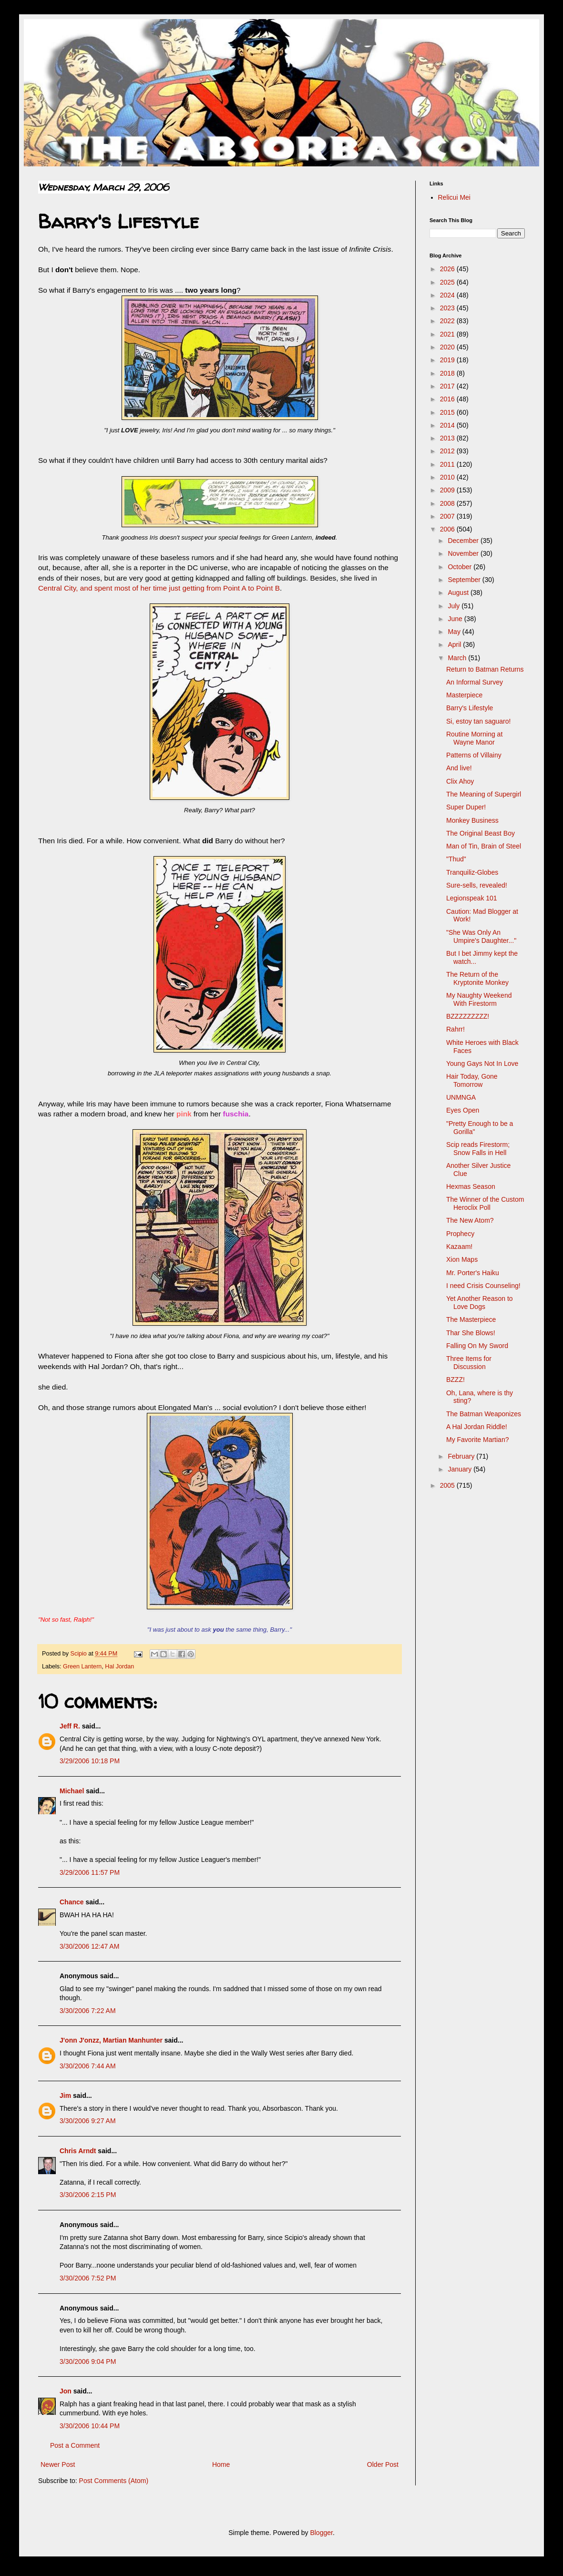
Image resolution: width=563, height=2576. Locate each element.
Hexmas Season (470, 1186)
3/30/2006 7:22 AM (88, 2010)
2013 (448, 438)
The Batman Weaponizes (483, 1414)
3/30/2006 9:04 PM (88, 2361)
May (455, 631)
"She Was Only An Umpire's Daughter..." (481, 936)
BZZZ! (455, 1379)
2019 (448, 360)
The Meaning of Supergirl (483, 794)
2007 (448, 516)
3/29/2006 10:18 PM (90, 1761)
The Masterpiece (471, 1319)
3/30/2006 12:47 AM (89, 1946)
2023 (448, 308)
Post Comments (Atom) (113, 2480)
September (465, 579)
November (464, 553)
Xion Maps (462, 1259)
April (455, 644)
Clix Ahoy (460, 781)
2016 (448, 399)
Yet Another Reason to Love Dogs (479, 1302)
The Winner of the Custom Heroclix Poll (485, 1203)
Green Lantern (82, 1666)
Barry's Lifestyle (469, 708)
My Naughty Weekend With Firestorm (479, 999)
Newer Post (58, 2464)
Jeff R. (70, 1726)
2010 (448, 477)
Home (221, 2464)
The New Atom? (470, 1220)
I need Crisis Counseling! (483, 1285)
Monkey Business (472, 820)
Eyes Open (462, 1110)
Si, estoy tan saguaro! (478, 721)
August (459, 592)
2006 (448, 529)
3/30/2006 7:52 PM (88, 2278)
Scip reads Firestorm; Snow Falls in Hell (478, 1148)
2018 (448, 373)
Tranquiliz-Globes (472, 872)
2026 (448, 269)
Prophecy (460, 1233)
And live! (459, 768)
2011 (448, 464)
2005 (448, 1485)
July (454, 606)
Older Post (383, 2464)
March (458, 658)
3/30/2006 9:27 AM (88, 2121)
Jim (65, 2095)
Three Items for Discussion (468, 1362)
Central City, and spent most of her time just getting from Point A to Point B (159, 588)
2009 (448, 490)
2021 (448, 334)
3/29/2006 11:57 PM (90, 1872)
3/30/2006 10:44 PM (90, 2426)
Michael (72, 1791)
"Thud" (456, 859)
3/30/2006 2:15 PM (88, 2194)
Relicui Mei (454, 197)
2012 (448, 451)
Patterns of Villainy (474, 755)
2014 (448, 425)
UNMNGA (461, 1097)
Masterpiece (464, 695)
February (462, 1456)
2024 (448, 295)
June (456, 619)
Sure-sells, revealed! (476, 885)
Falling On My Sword (477, 1345)
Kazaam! (459, 1246)
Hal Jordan (119, 1666)
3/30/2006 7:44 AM (88, 2066)
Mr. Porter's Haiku (472, 1273)
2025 (448, 282)
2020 (448, 347)
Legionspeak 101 (471, 898)
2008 (448, 503)
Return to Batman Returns (485, 669)
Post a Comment (75, 2445)
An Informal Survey (474, 682)
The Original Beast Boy (480, 833)
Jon (66, 2391)
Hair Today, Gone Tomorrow (472, 1080)
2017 (448, 386)
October (460, 567)
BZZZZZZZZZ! (467, 1016)
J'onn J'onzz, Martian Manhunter (111, 2040)
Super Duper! (466, 807)
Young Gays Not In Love (482, 1063)
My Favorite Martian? (477, 1439)
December (464, 540)
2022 (448, 321)
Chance (72, 1902)
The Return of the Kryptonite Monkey (477, 978)
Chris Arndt (78, 2151)
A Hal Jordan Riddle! (476, 1427)
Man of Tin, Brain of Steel (483, 846)
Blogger (321, 2532)
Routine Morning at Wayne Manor (474, 738)
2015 (448, 412)
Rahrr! (455, 1029)
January (460, 1469)
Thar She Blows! (470, 1333)
